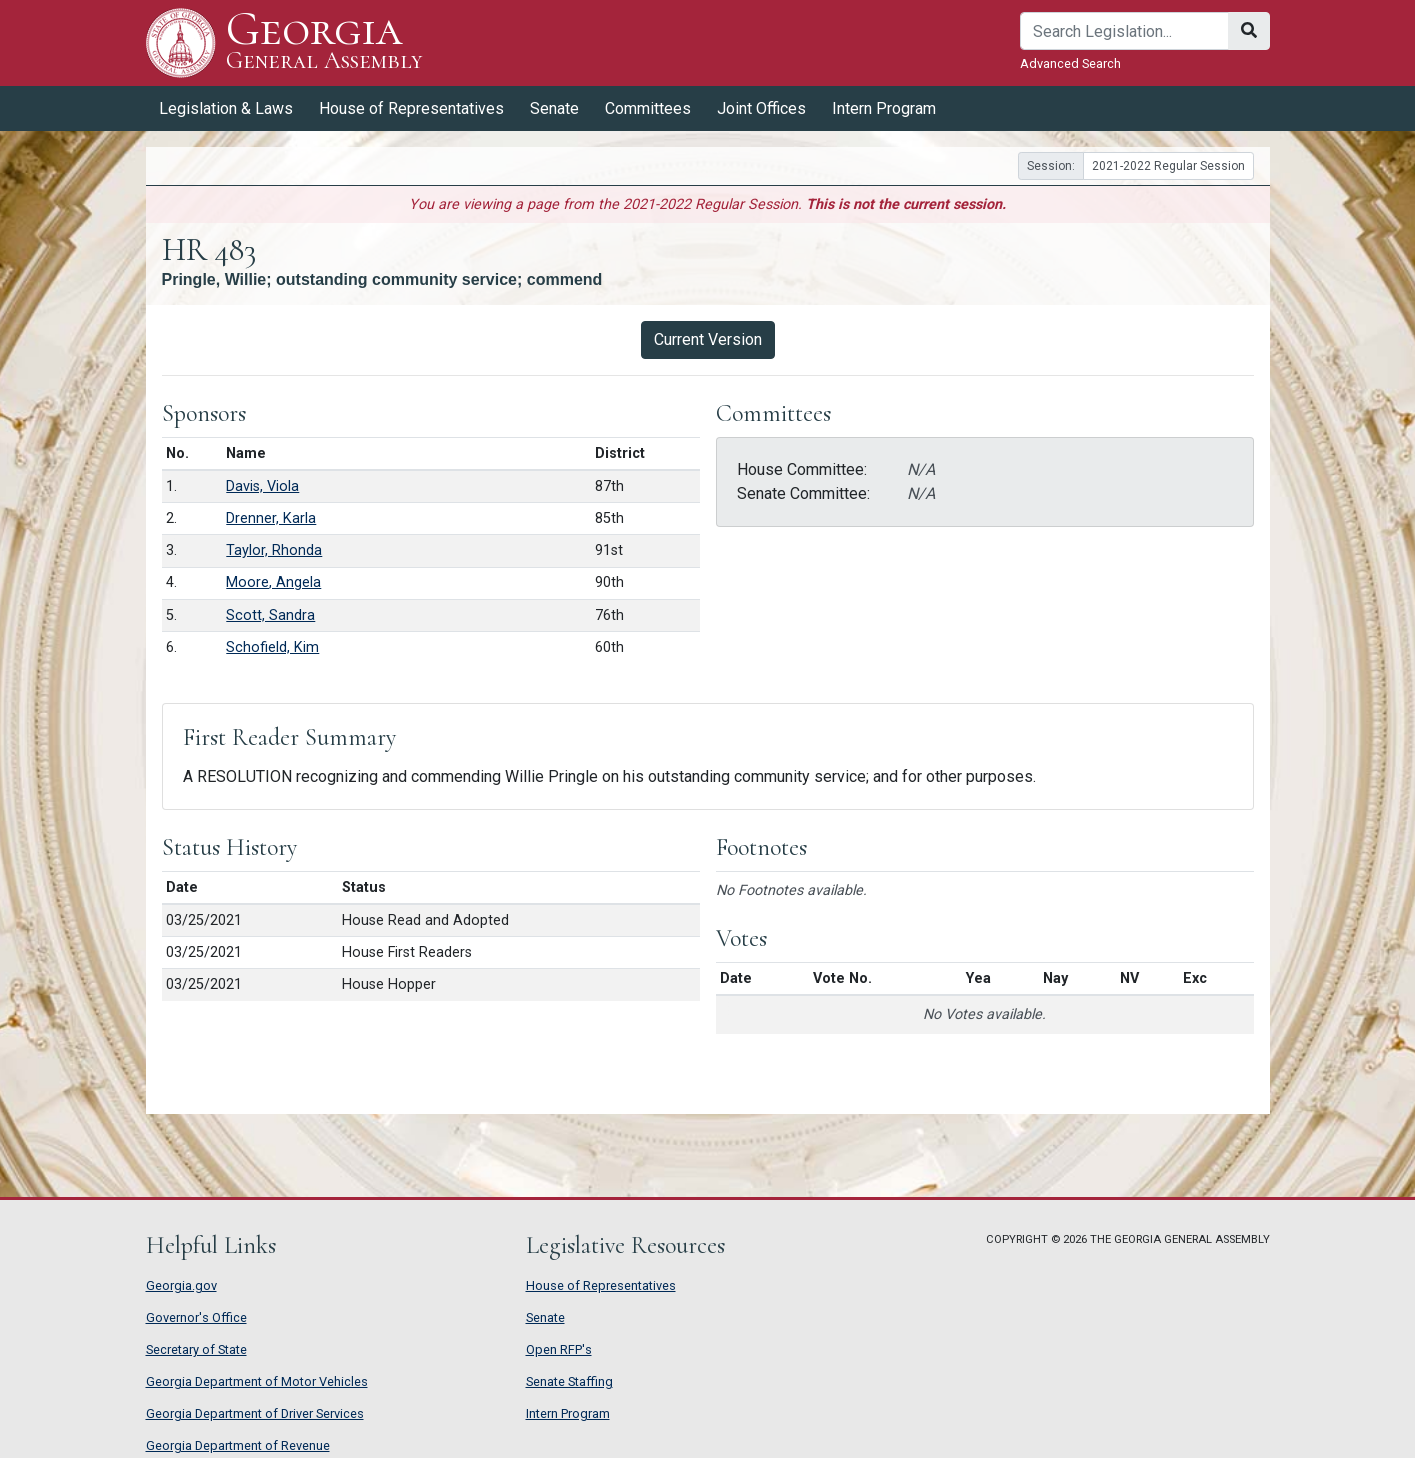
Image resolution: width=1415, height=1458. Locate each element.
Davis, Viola (262, 486)
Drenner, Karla (271, 518)
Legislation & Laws (226, 108)
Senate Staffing (569, 1381)
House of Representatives (411, 108)
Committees (648, 108)
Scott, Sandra (270, 615)
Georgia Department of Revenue (238, 1445)
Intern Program (884, 108)
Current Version (708, 339)
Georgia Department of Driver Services (255, 1413)
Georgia (324, 42)
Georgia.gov (181, 1285)
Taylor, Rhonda (274, 550)
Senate (554, 108)
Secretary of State (196, 1349)
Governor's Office (196, 1317)
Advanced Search (1070, 63)
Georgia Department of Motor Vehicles (257, 1381)
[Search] (1124, 31)
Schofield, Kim (272, 647)
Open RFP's (559, 1349)
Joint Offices (761, 108)
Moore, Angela (273, 582)
